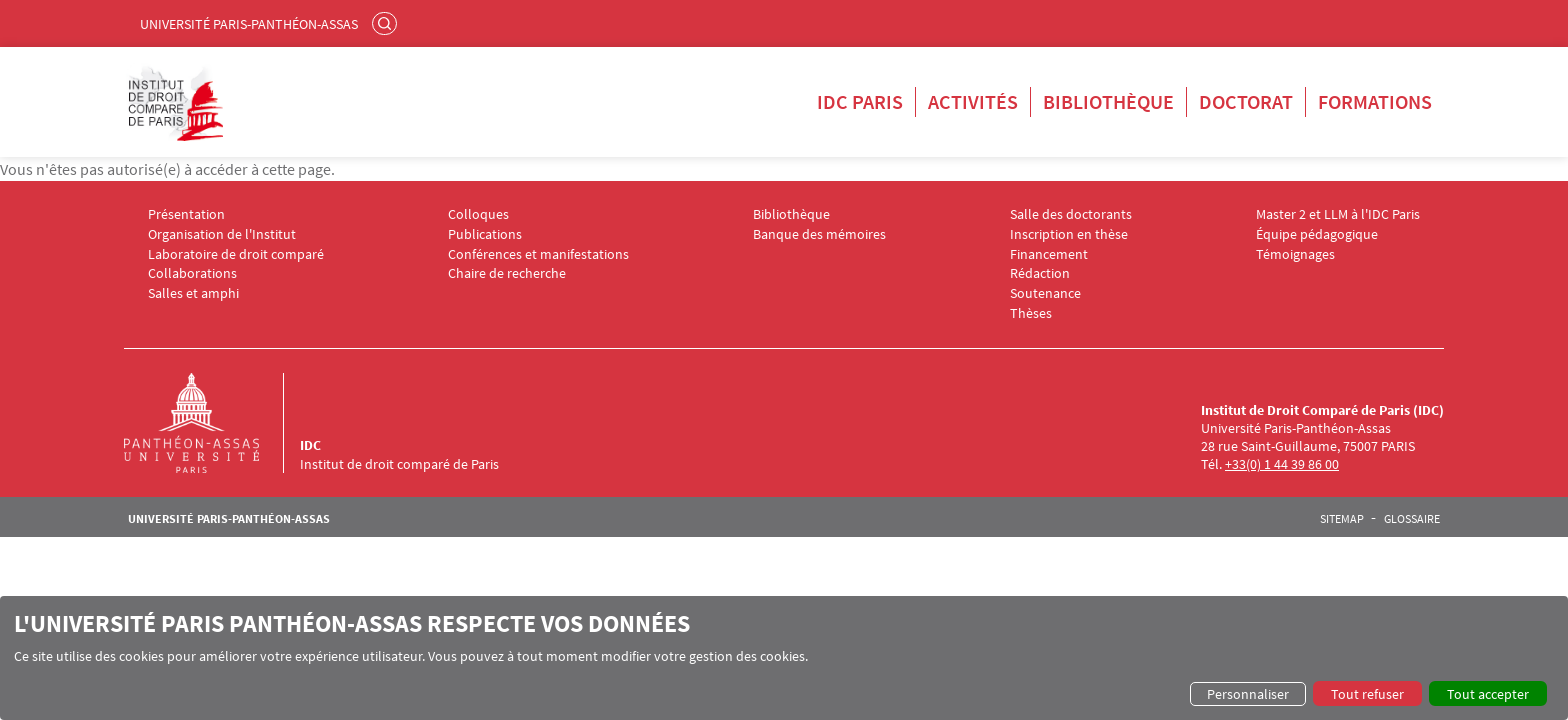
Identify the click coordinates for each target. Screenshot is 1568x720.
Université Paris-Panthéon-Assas (249, 24)
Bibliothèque (1108, 101)
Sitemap (1342, 519)
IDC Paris (860, 101)
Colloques (478, 214)
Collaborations (192, 273)
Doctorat (1246, 101)
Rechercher (387, 23)
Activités (973, 101)
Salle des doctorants (1071, 214)
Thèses (1031, 313)
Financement (1049, 254)
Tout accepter (1488, 694)
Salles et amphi (193, 293)
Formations (1375, 101)
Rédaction (1040, 273)
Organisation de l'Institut (222, 234)
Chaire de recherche (507, 273)
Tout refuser (1367, 694)
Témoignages (1295, 254)
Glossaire (1412, 519)
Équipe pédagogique (1317, 234)
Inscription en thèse (1069, 234)
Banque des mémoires (819, 234)
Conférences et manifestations (538, 254)
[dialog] (784, 658)
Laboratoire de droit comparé (236, 254)
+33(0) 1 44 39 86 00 (1282, 464)
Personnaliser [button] (1248, 694)
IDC (310, 445)
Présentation (186, 214)
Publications (485, 234)
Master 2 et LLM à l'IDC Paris (1338, 214)
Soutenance (1045, 293)
